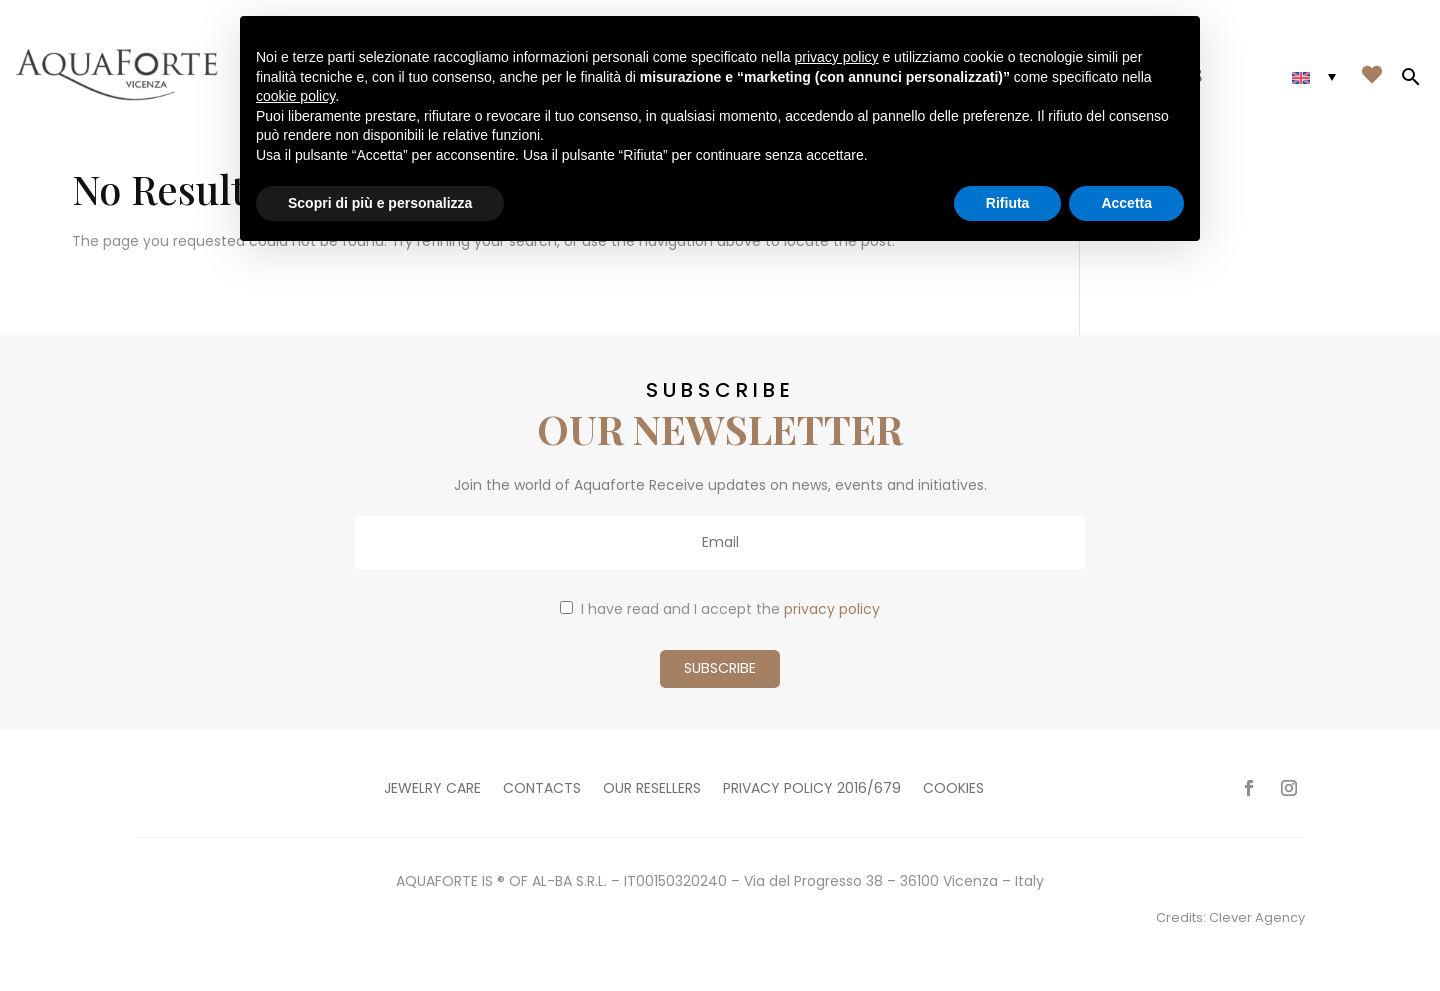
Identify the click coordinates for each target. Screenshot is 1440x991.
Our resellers (652, 789)
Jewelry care (432, 789)
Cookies (953, 789)
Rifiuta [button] (1008, 203)
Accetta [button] (1126, 203)
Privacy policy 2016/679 (812, 789)
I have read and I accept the (720, 609)
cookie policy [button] (295, 96)
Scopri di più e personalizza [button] (380, 203)
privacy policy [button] (837, 57)
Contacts (542, 789)
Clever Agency (1257, 917)
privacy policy (832, 609)
